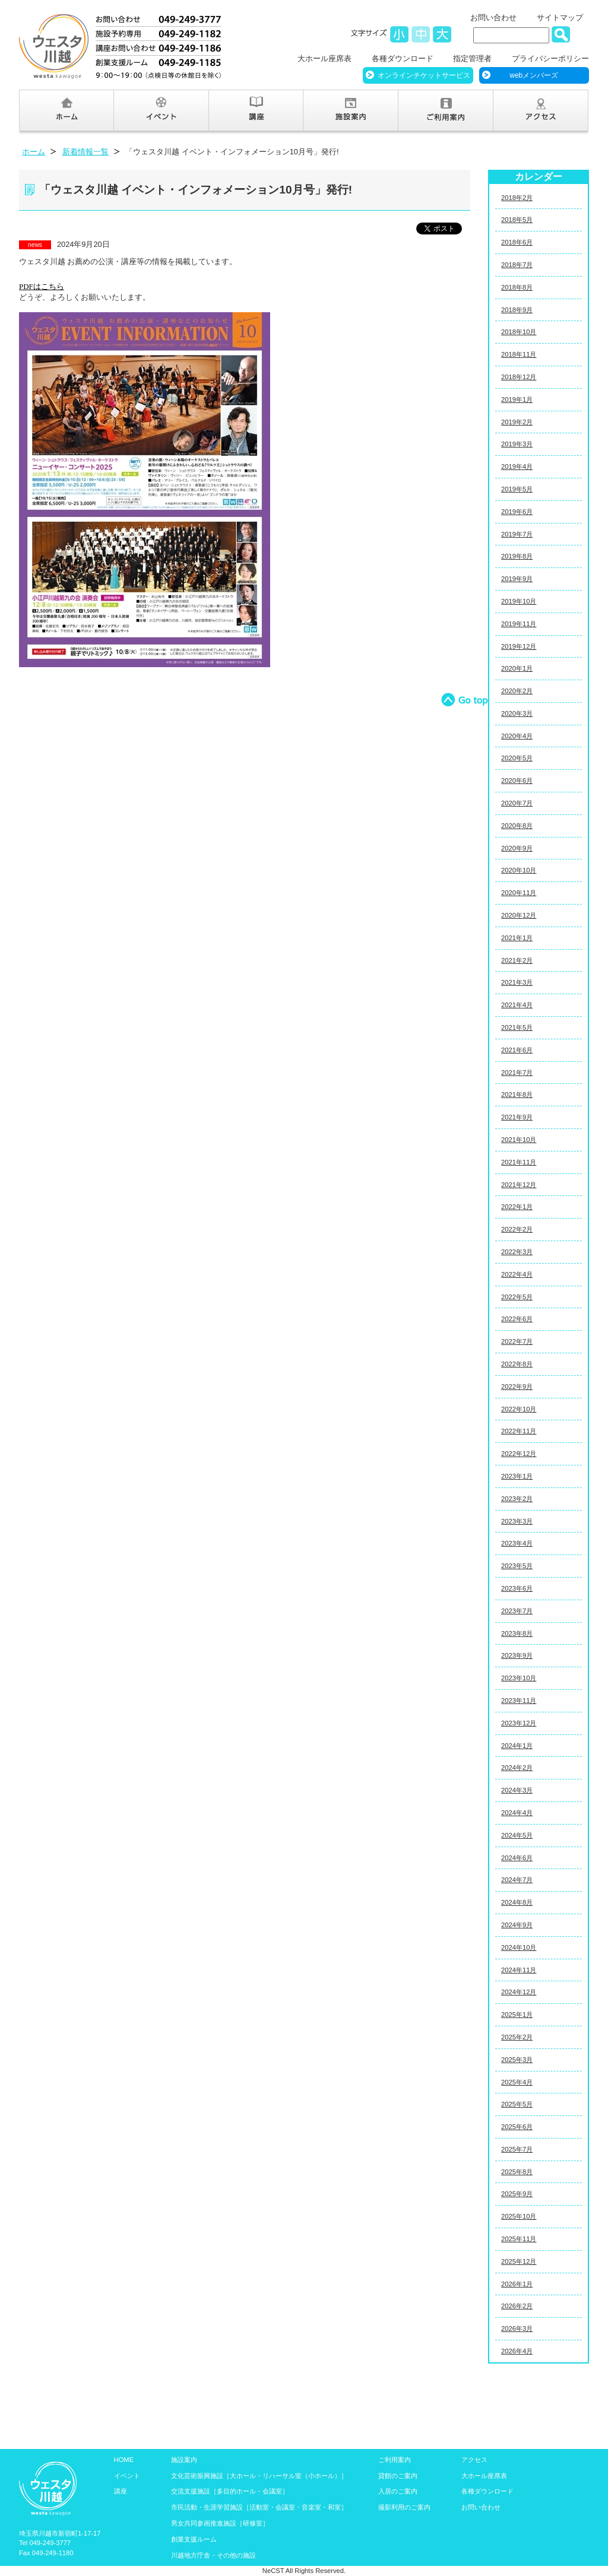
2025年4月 (517, 2082)
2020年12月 (518, 915)
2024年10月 (518, 1947)
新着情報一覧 (85, 151)
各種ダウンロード (402, 58)
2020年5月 (517, 758)
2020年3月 (517, 713)
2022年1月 (517, 1206)
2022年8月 (517, 1364)
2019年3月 (517, 444)
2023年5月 (517, 1565)
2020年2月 (517, 690)
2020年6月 (517, 780)
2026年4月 (517, 2351)
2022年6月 (517, 1318)
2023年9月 (517, 1655)
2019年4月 (517, 466)
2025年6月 (517, 2126)
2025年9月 (517, 2193)
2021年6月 (517, 1050)
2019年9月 (517, 578)
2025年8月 (517, 2171)
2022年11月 (518, 1431)
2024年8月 (517, 1902)
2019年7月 (517, 534)
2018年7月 (517, 264)
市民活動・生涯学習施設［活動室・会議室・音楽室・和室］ (259, 2507)
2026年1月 (517, 2284)
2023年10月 (518, 1678)
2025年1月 (517, 2014)
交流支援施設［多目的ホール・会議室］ (230, 2491)
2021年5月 (517, 1027)
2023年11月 (518, 1700)
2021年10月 (518, 1139)
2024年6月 (517, 1857)
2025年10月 (518, 2216)
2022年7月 (517, 1341)
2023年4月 (517, 1543)
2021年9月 (517, 1117)
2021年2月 (517, 960)
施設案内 (184, 2459)
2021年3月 (517, 982)
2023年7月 (517, 1610)
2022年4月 (517, 1274)
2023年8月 (517, 1633)
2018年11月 (518, 354)
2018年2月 (517, 197)
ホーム (33, 151)
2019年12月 (518, 646)
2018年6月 (517, 242)
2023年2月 (517, 1498)
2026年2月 (517, 2305)
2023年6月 (517, 1588)
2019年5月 (517, 489)
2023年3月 (517, 1521)
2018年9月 (517, 309)
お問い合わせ (493, 17)
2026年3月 (517, 2328)
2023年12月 (518, 1723)
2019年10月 (518, 601)
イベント (127, 2475)
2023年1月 (517, 1476)
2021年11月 (518, 1162)
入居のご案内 (397, 2491)
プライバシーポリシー (550, 58)
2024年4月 (517, 1812)
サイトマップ (560, 17)
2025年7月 (517, 2149)
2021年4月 (517, 1004)
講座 (120, 2491)
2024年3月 (517, 1790)
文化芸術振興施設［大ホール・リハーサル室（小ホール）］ (259, 2475)
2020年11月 (518, 892)
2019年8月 (517, 556)
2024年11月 (518, 1970)
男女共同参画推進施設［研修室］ (220, 2523)
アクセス (474, 2459)
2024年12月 (518, 1992)
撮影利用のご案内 (404, 2507)
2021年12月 (518, 1184)
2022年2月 (517, 1229)
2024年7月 (517, 1879)
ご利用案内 (394, 2459)
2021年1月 (517, 937)
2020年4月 (517, 736)
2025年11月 (518, 2238)
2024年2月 (517, 1767)
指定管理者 (472, 58)
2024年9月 (517, 1924)
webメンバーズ (533, 75)
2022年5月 (517, 1296)
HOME (124, 2459)
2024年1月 (517, 1745)
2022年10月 (518, 1409)
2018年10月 (518, 331)
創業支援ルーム (194, 2539)
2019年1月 (517, 399)
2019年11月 (518, 623)
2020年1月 (517, 668)
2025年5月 (517, 2104)
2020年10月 (518, 870)
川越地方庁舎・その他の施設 (213, 2555)
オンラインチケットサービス (424, 75)
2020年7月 (517, 803)
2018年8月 (517, 287)
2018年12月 (518, 376)
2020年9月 (517, 848)
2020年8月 (517, 825)
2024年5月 (517, 1835)
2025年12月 (518, 2261)
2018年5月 (517, 219)
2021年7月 (517, 1072)
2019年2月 (517, 422)
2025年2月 (517, 2037)
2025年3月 (517, 2059)
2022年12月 (518, 1453)
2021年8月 (517, 1094)
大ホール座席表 (324, 58)
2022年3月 (517, 1251)
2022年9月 (517, 1386)
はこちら (41, 286)
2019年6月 (517, 511)
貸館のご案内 (397, 2475)
